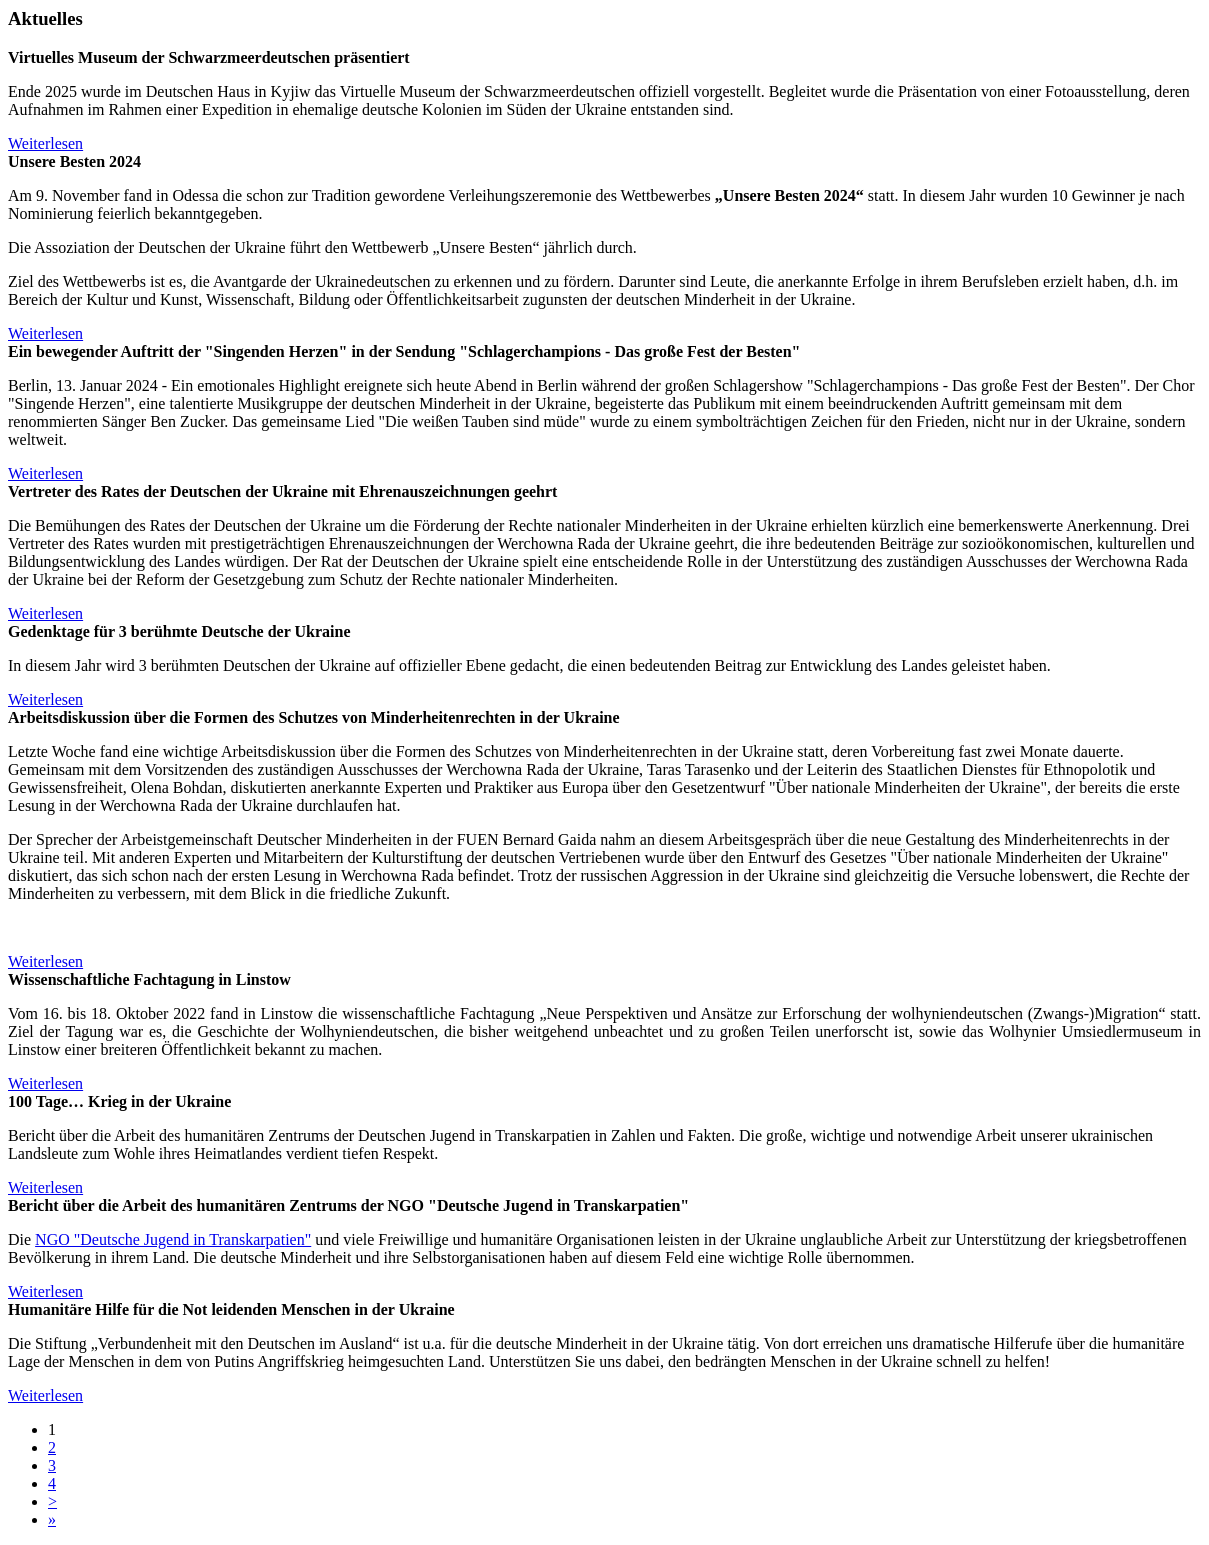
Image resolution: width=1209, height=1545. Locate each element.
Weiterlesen (45, 143)
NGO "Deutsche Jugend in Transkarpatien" (173, 1239)
